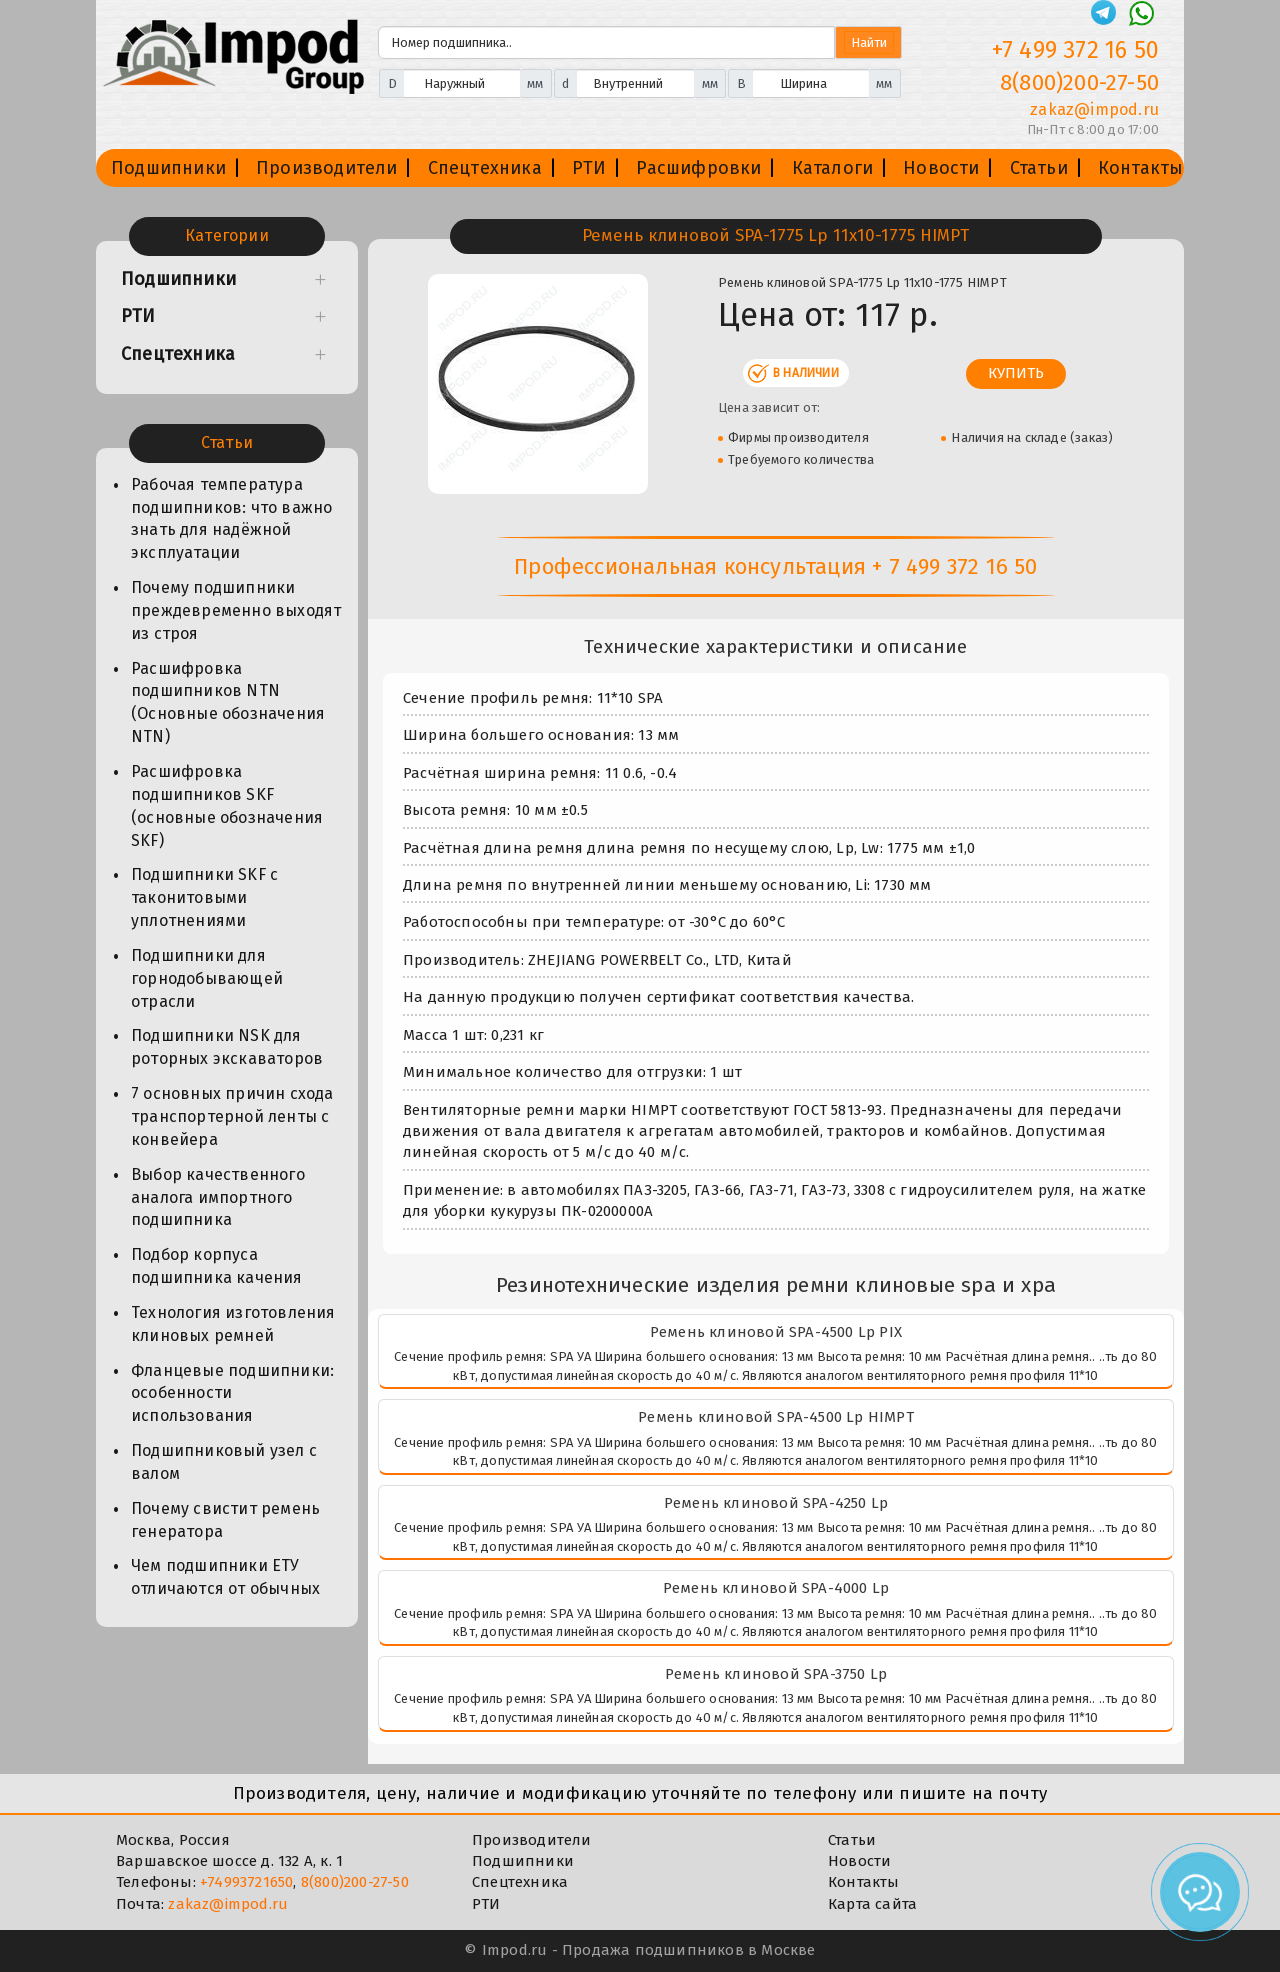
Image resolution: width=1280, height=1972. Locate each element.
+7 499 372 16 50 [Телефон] (1075, 50)
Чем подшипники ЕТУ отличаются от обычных (225, 1577)
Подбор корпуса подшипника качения (217, 1266)
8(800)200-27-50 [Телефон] (1079, 82)
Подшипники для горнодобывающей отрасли (207, 978)
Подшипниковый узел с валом (224, 1462)
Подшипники (168, 168)
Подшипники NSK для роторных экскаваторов (227, 1047)
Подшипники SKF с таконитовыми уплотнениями (204, 897)
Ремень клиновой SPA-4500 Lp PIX (776, 1332)
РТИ (589, 168)
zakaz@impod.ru (228, 1904)
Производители (327, 168)
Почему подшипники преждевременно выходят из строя (236, 610)
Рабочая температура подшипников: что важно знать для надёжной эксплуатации (231, 519)
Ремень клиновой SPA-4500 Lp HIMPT (776, 1417)
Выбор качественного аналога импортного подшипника (218, 1197)
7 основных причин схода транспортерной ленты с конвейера (232, 1116)
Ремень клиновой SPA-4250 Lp (776, 1503)
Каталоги (833, 168)
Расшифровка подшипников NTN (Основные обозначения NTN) (228, 703)
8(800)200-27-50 (355, 1882)
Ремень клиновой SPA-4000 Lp (776, 1588)
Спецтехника (485, 168)
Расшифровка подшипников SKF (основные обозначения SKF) (227, 806)
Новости (941, 168)
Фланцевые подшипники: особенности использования (232, 1393)
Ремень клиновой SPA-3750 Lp (776, 1674)
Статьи (1039, 168)
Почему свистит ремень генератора (225, 1520)
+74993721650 (246, 1882)
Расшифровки (698, 168)
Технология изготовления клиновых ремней (233, 1324)
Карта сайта (872, 1904)
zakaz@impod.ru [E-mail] (1094, 109)
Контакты (1141, 168)
